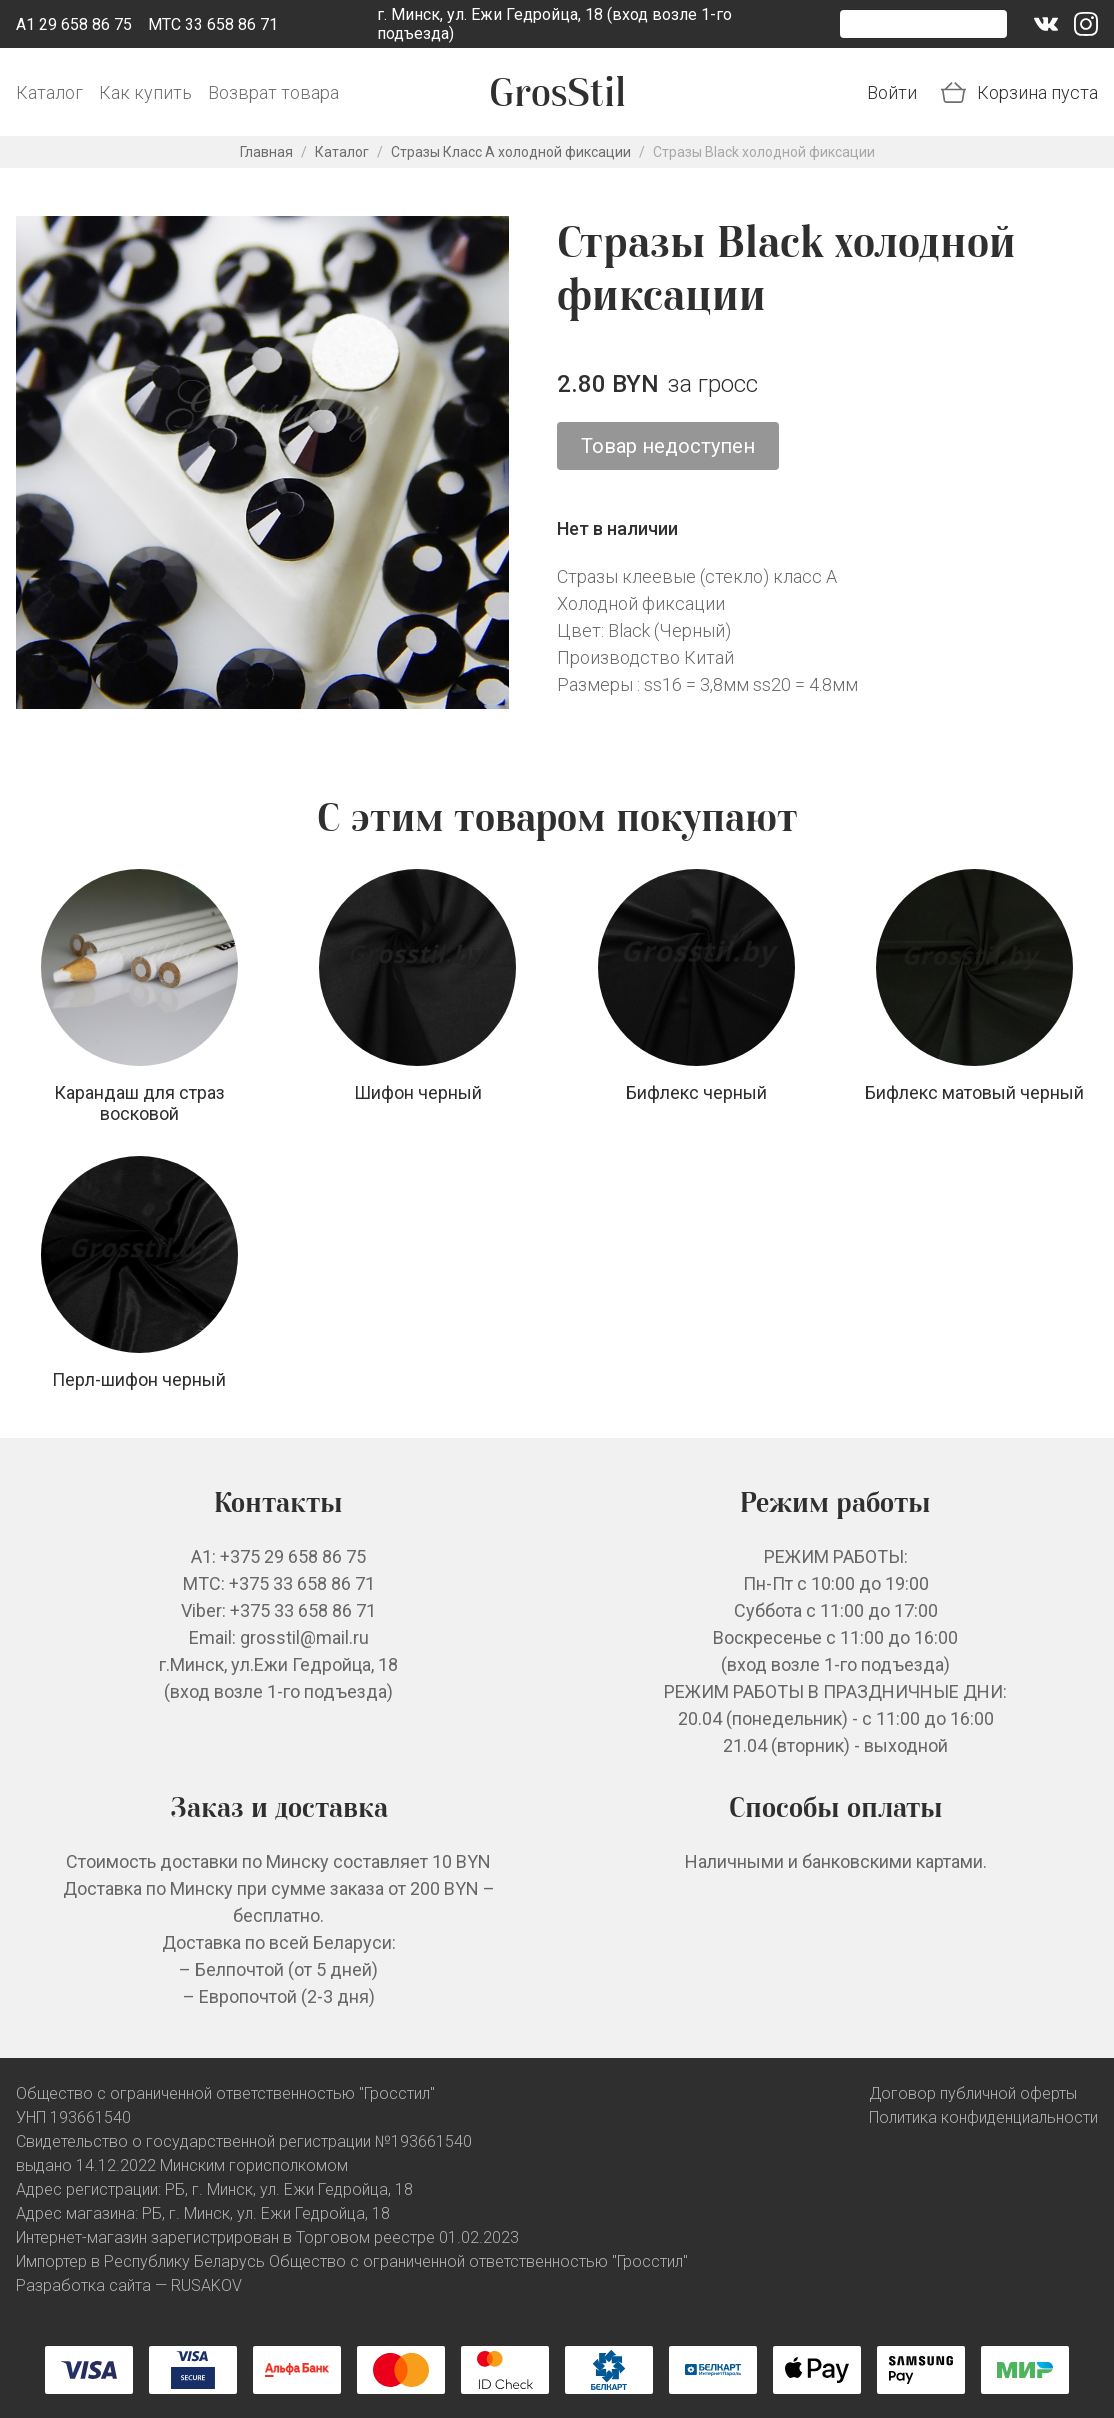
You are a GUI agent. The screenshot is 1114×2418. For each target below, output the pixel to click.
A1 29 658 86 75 (74, 24)
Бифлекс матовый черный (974, 1092)
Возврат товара (273, 92)
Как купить (145, 92)
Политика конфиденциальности (983, 2117)
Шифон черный (418, 1092)
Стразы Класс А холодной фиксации (511, 152)
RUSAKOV (206, 2285)
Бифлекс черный (696, 1092)
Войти (892, 92)
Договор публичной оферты (973, 2093)
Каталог (49, 92)
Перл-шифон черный (139, 1379)
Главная (266, 152)
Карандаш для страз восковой (139, 1103)
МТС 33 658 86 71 (213, 24)
